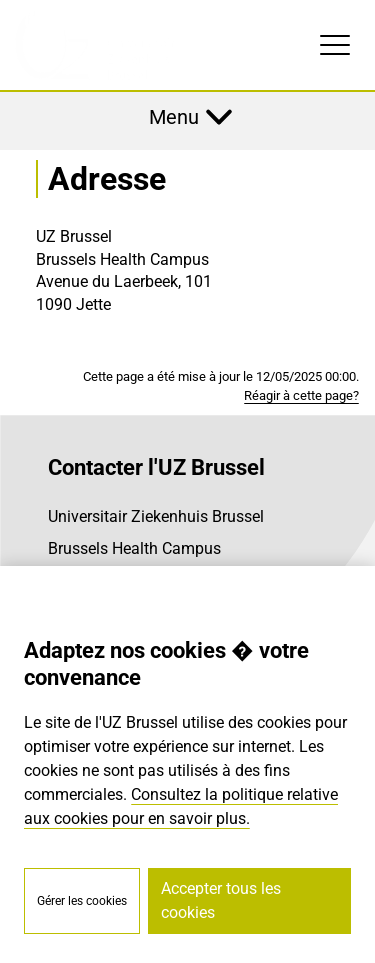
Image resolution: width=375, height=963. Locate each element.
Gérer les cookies (82, 901)
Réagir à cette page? (301, 395)
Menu (174, 117)
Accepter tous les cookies (221, 900)
